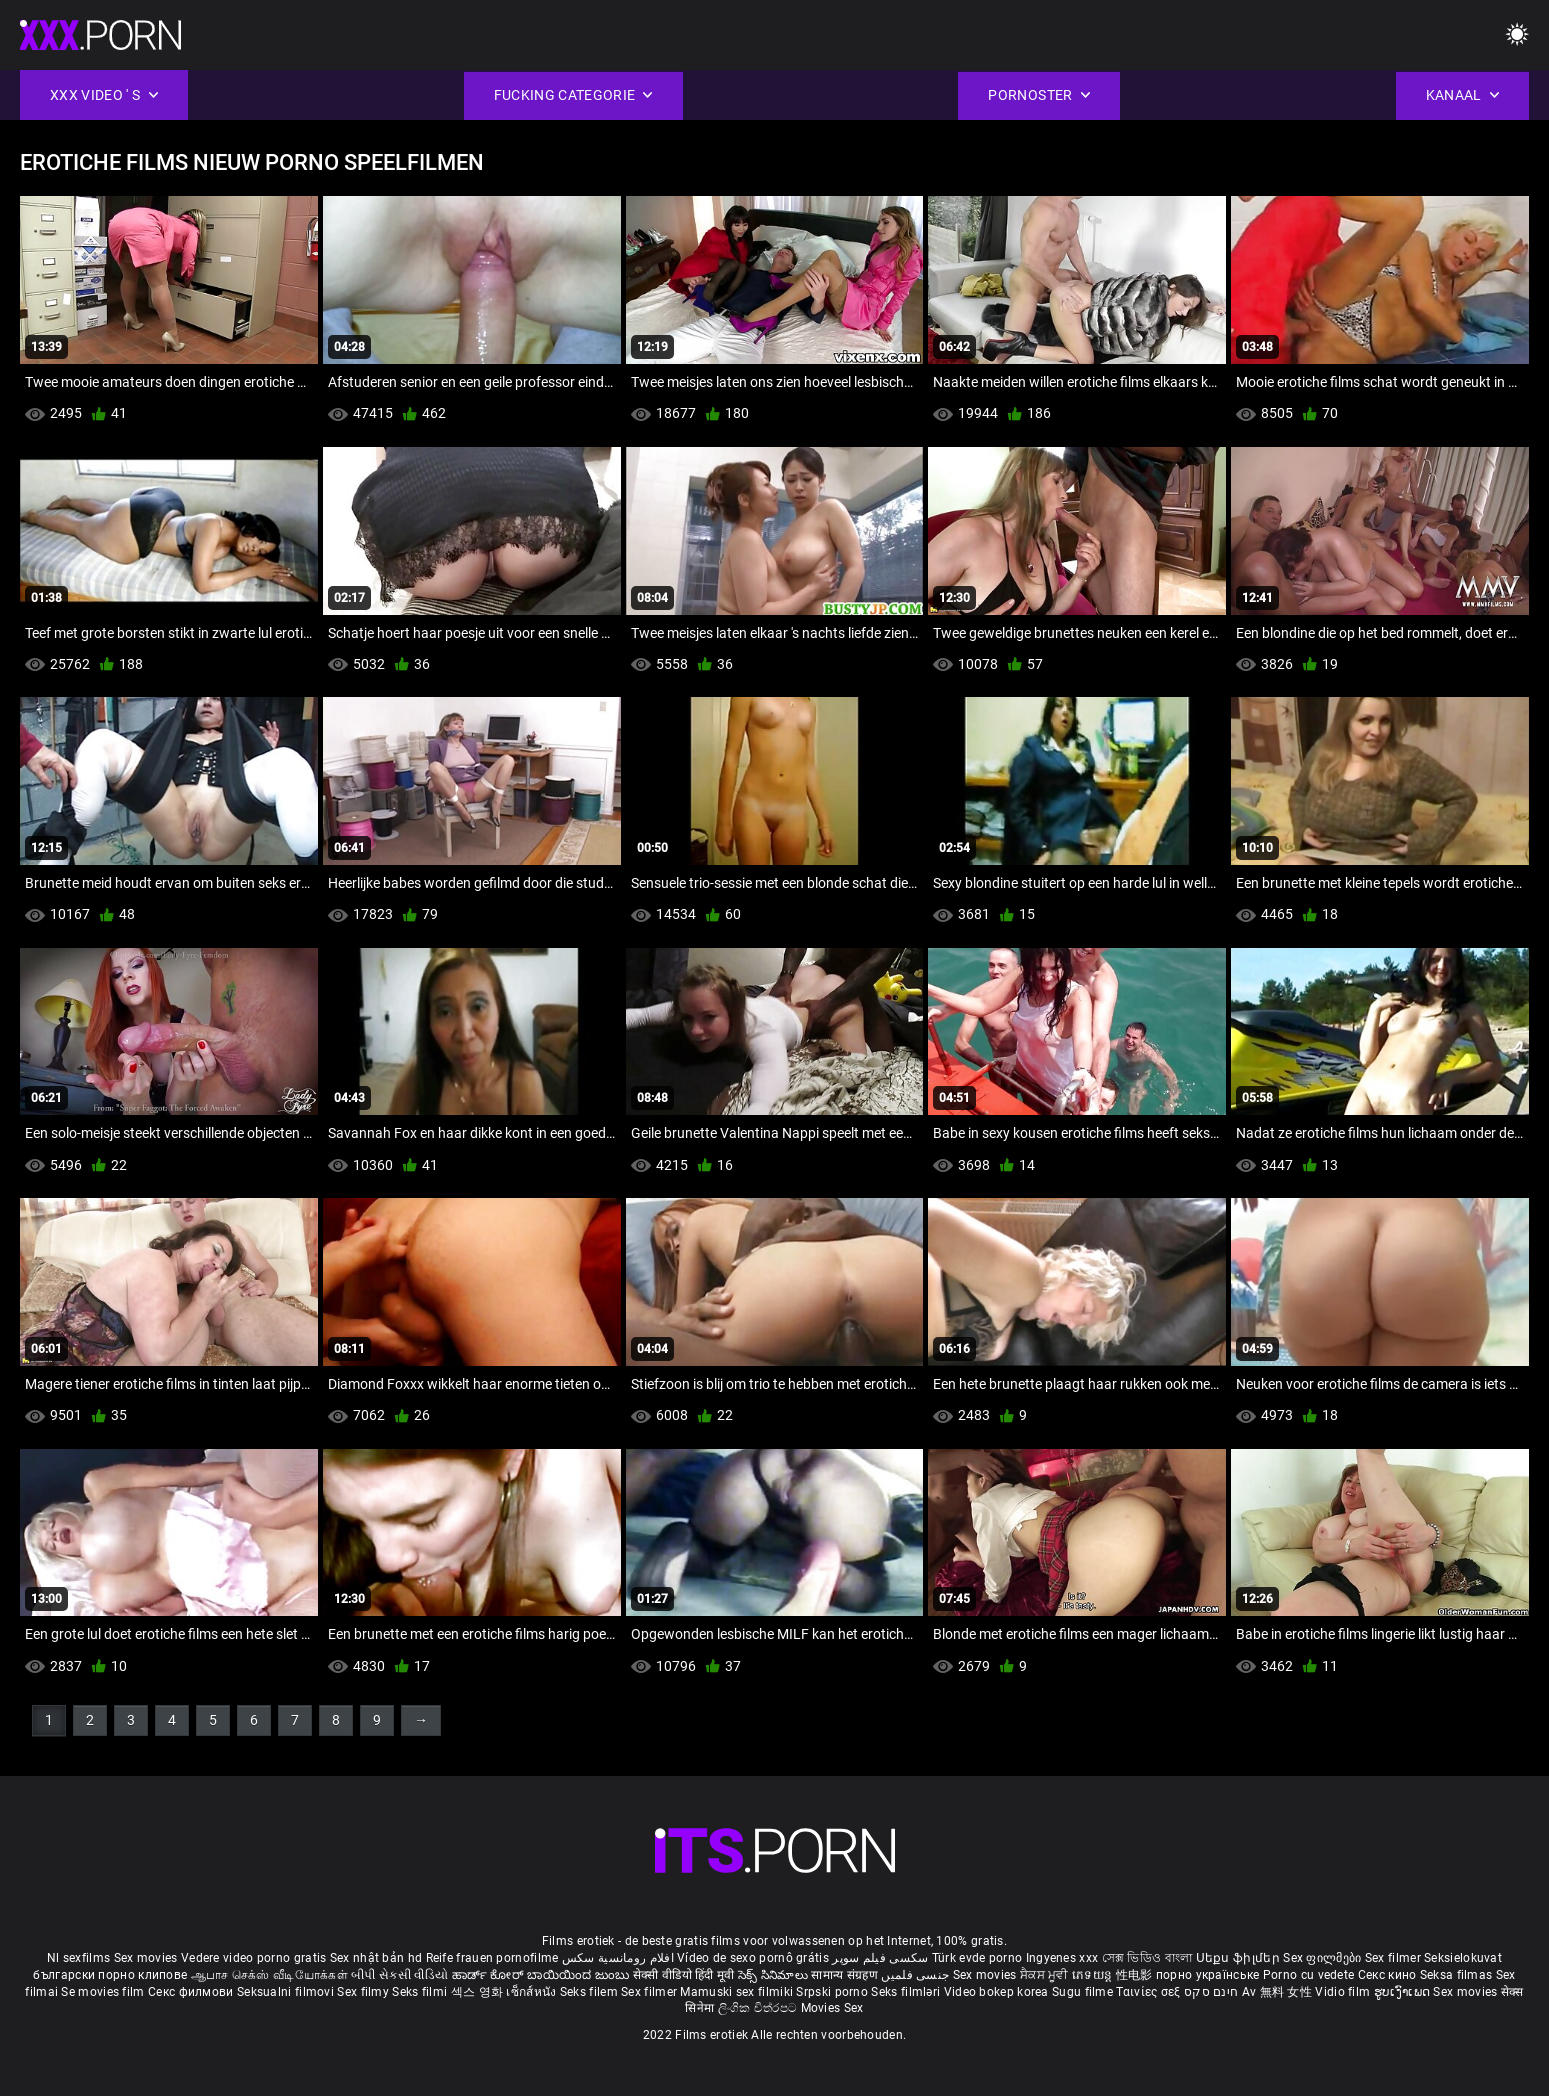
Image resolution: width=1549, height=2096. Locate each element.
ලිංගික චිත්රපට (759, 2008)
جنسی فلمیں (916, 1975)
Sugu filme (1084, 1992)
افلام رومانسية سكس (618, 1958)
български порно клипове (110, 1975)
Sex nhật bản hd (376, 1958)
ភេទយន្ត (1094, 1975)
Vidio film (1344, 1992)
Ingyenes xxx (1062, 1958)
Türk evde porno (977, 1958)
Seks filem (590, 1992)
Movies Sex (832, 2008)
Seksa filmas (1458, 1975)
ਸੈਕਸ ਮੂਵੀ (1046, 1975)
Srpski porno (832, 1992)
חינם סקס (1211, 1992)
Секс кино (1389, 1975)
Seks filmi (421, 1992)
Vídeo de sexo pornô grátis (753, 1958)
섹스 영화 (479, 1992)
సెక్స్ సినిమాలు (774, 1975)
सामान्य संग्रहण (846, 1975)
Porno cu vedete (1309, 1975)
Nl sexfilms (78, 1958)
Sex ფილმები (1324, 1958)
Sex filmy (364, 1992)
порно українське (1208, 1975)
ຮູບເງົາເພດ (1404, 1992)
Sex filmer (1394, 1958)
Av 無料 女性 (1277, 1992)
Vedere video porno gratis (254, 1958)
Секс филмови (192, 1992)
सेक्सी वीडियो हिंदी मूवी (684, 1975)
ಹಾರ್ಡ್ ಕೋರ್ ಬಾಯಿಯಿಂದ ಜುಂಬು (542, 1975)
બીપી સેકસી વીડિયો (399, 1975)
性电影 (1136, 1975)
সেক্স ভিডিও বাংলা (1147, 1958)
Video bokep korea (996, 1992)
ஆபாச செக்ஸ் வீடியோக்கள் (269, 1975)
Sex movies (147, 1958)
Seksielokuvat (1463, 1958)
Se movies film (104, 1992)
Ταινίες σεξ (1150, 1992)
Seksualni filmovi (287, 1992)
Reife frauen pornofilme (492, 1958)
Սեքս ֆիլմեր (1240, 1958)
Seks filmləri (907, 1992)
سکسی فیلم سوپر (880, 1958)
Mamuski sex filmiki (736, 1992)
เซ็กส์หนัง (532, 1992)
